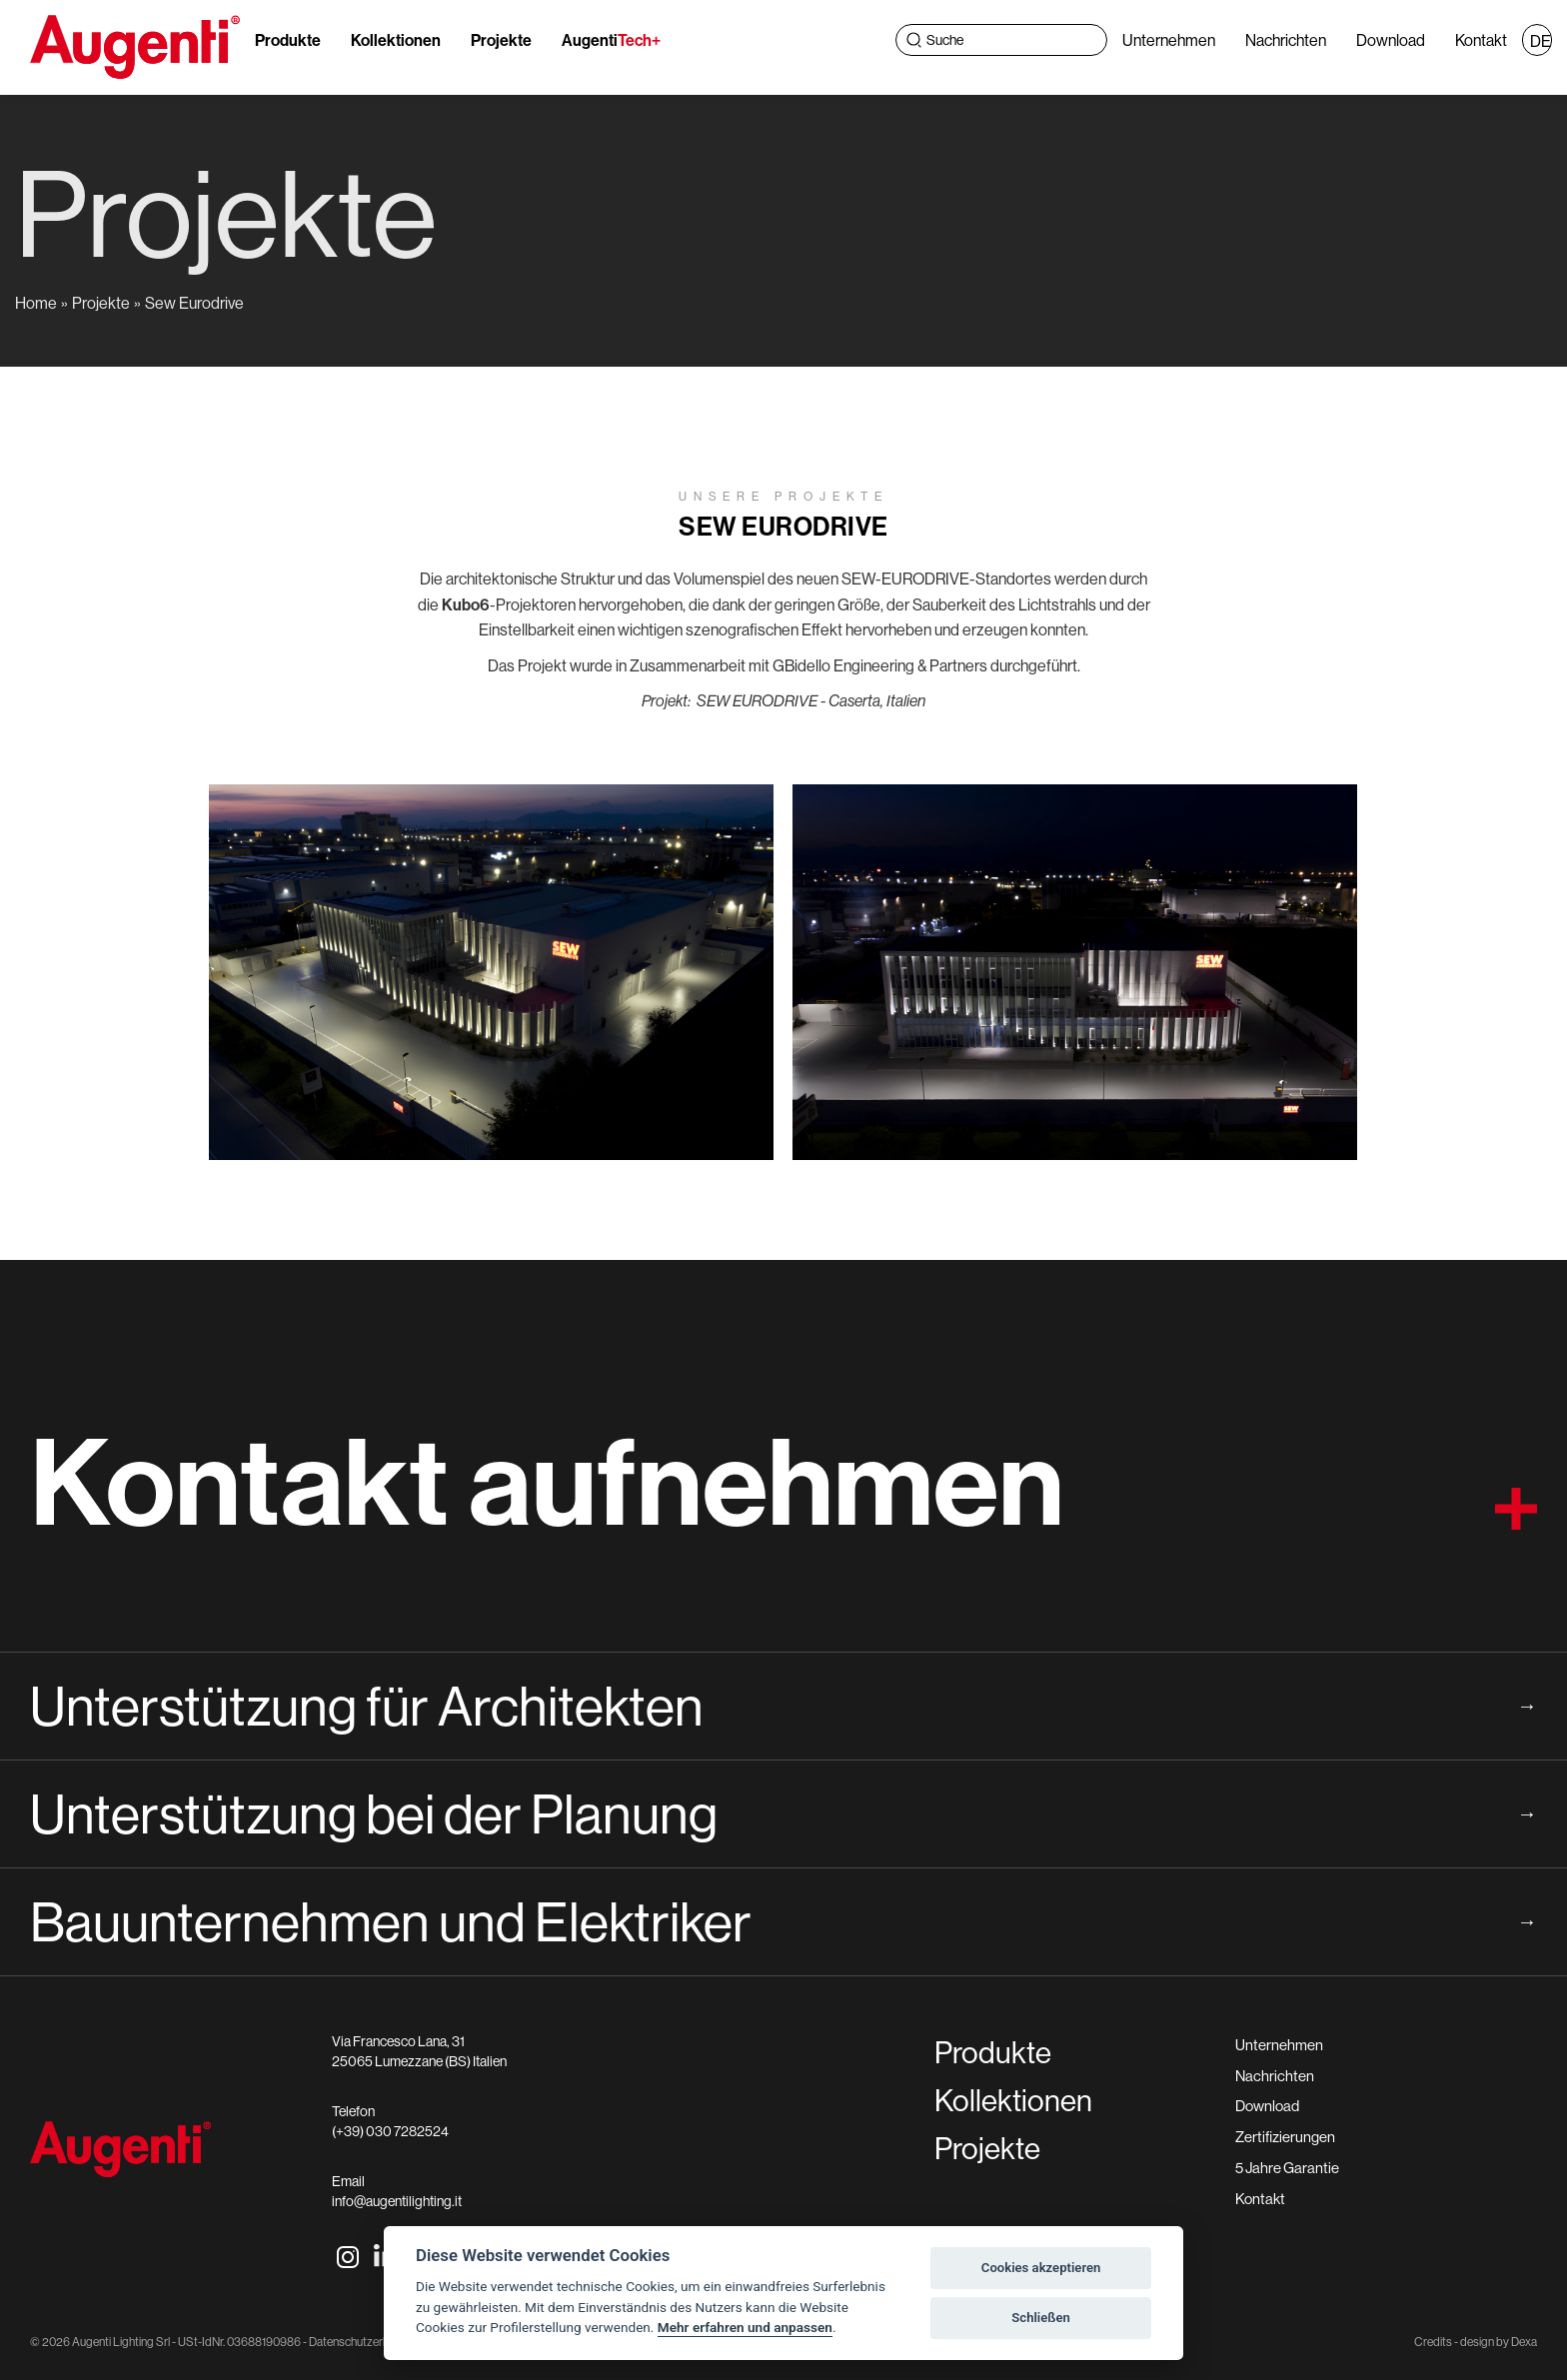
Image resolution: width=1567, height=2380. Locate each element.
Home (36, 303)
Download (1390, 40)
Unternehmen (1168, 40)
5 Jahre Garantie (1287, 2167)
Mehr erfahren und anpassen (745, 2327)
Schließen (1040, 2317)
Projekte (501, 40)
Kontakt (1481, 40)
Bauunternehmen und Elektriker (783, 1921)
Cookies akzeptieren (1041, 2267)
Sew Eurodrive (194, 303)
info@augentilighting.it (397, 2201)
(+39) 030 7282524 (390, 2131)
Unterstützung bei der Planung (783, 1813)
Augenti (611, 40)
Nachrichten (1285, 40)
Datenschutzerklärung (364, 2341)
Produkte (288, 40)
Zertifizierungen (1285, 2136)
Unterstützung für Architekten (783, 1706)
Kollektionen (396, 40)
